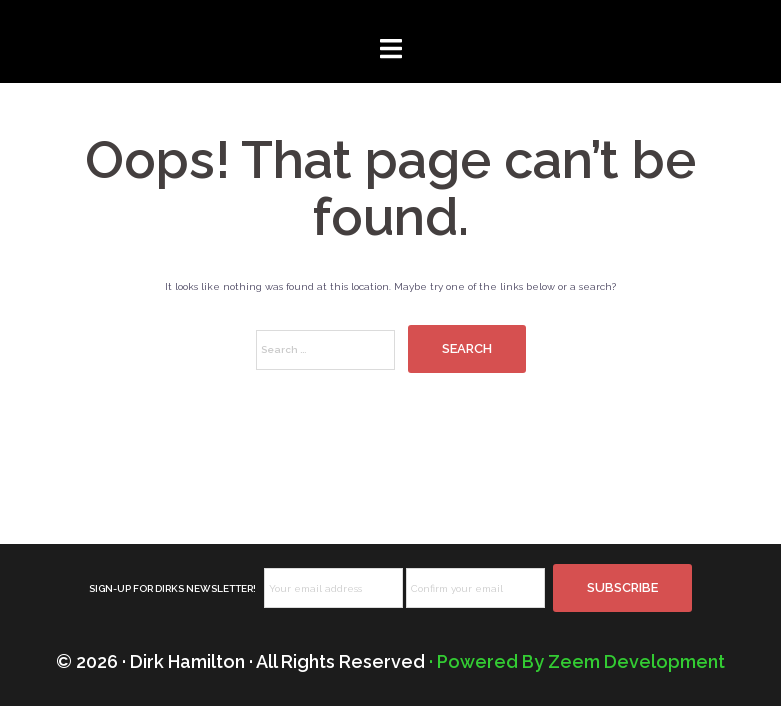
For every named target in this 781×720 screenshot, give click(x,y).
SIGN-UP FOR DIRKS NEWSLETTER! (172, 588)
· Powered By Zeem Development (577, 661)
